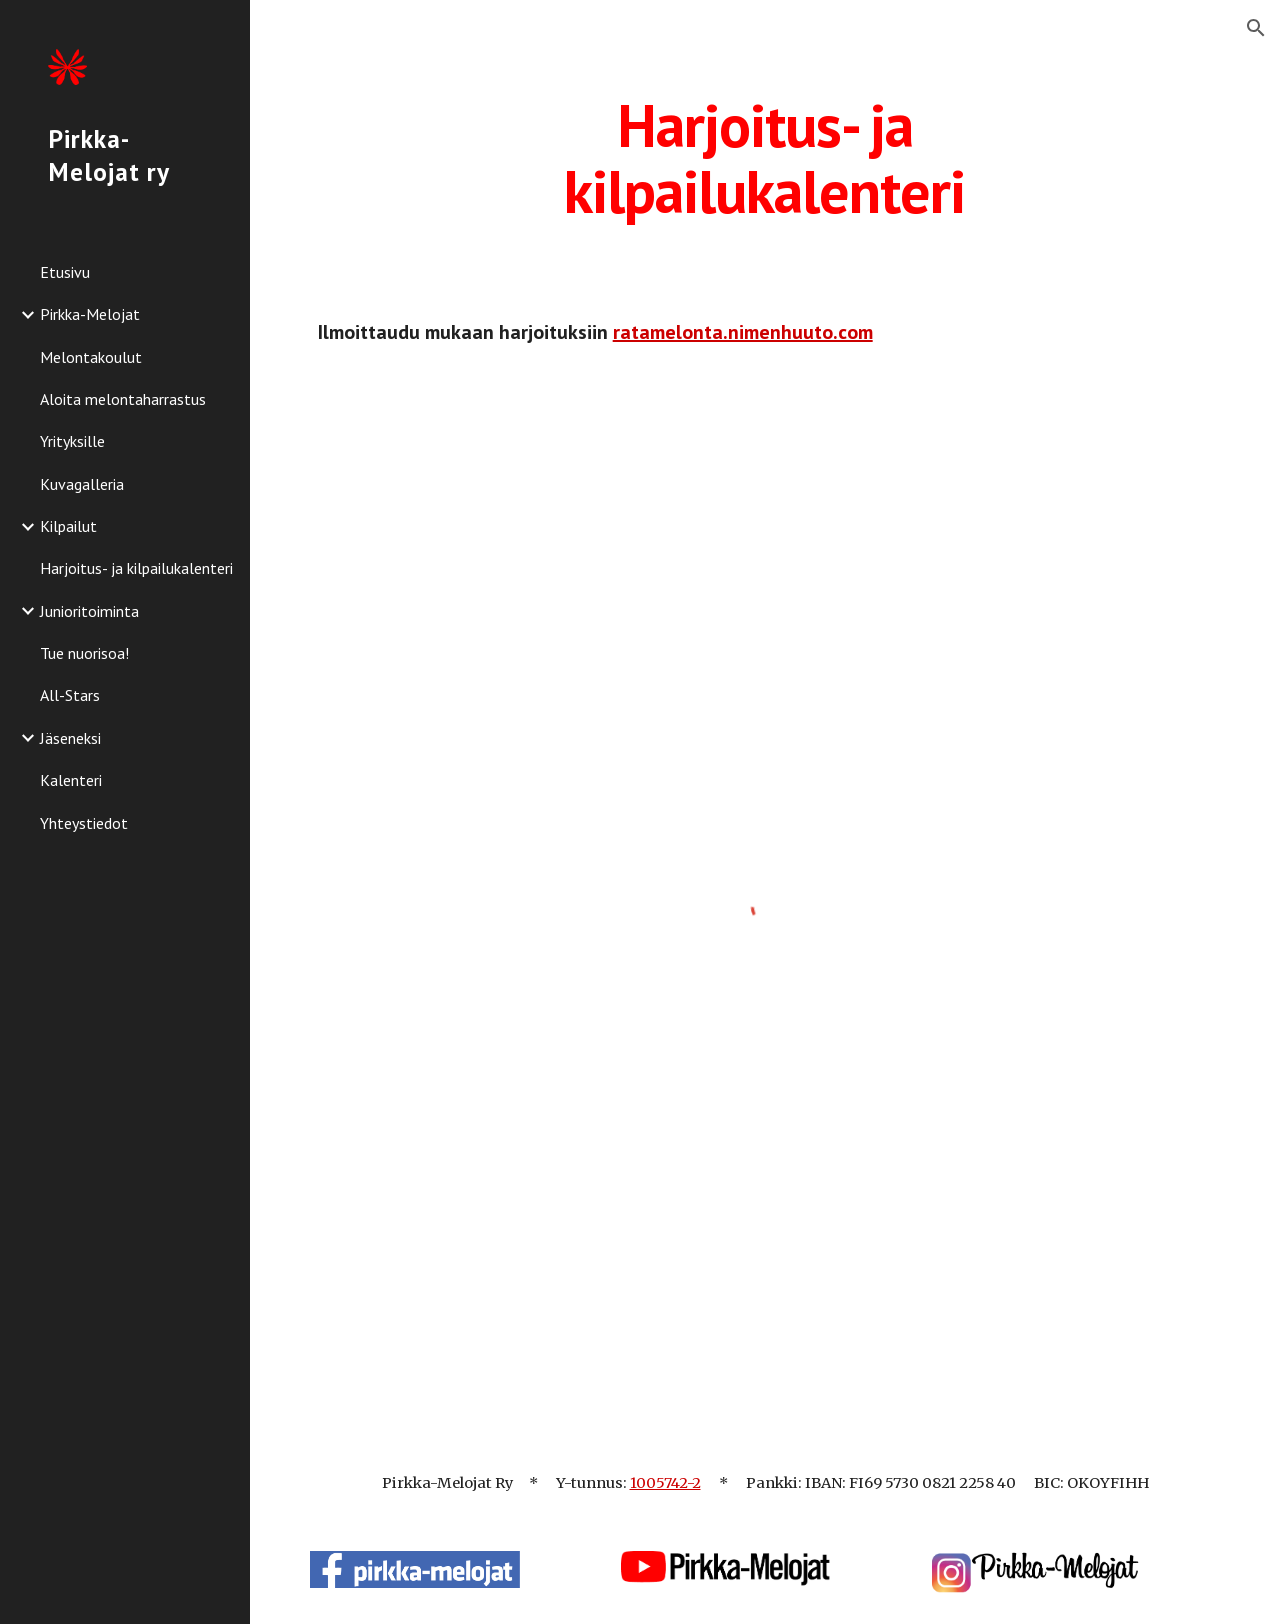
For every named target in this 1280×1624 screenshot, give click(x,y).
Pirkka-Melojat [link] (90, 314)
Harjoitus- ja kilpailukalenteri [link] (136, 568)
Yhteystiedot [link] (84, 823)
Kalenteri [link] (71, 780)
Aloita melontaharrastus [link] (123, 399)
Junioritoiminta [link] (89, 611)
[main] (764, 158)
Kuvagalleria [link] (82, 484)
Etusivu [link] (65, 272)
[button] (1256, 28)
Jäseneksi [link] (70, 738)
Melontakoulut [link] (91, 357)
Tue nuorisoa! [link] (84, 653)
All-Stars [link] (70, 695)
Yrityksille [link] (72, 441)
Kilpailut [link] (68, 526)
